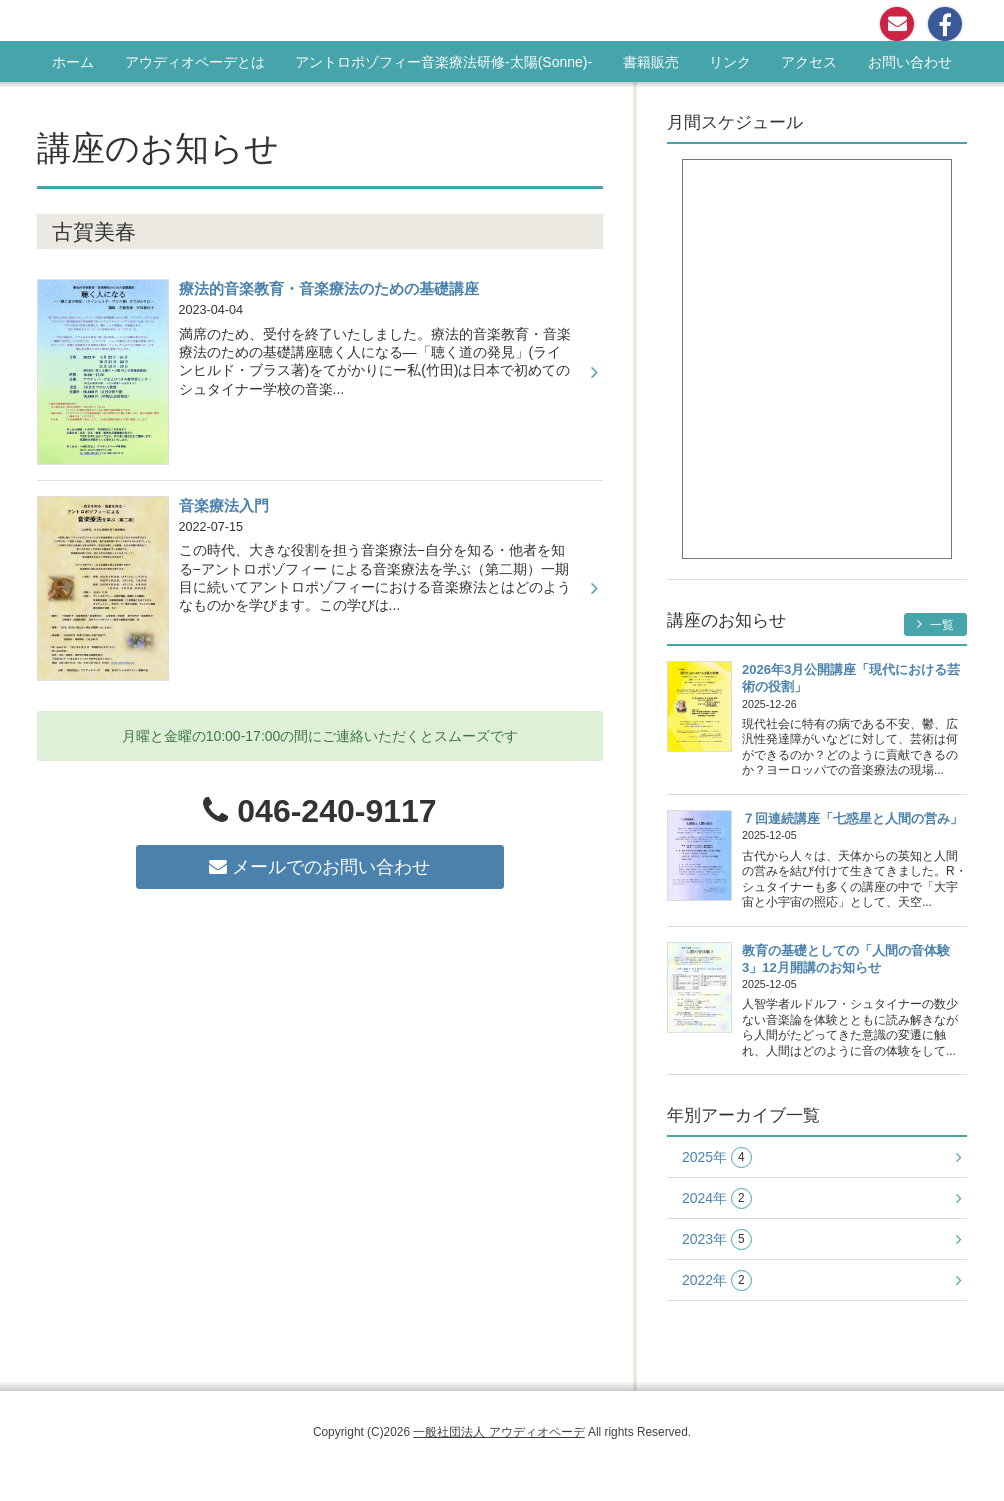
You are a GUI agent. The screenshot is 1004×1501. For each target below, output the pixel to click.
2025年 (717, 1157)
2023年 (717, 1239)
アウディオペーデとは (195, 62)
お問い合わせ (910, 62)
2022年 (717, 1280)
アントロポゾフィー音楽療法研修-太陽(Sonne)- (443, 62)
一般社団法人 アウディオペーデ (498, 1432)
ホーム (73, 62)
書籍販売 (651, 62)
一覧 (935, 624)
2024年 (717, 1198)
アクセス (809, 62)
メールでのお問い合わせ (319, 867)
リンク (730, 62)
